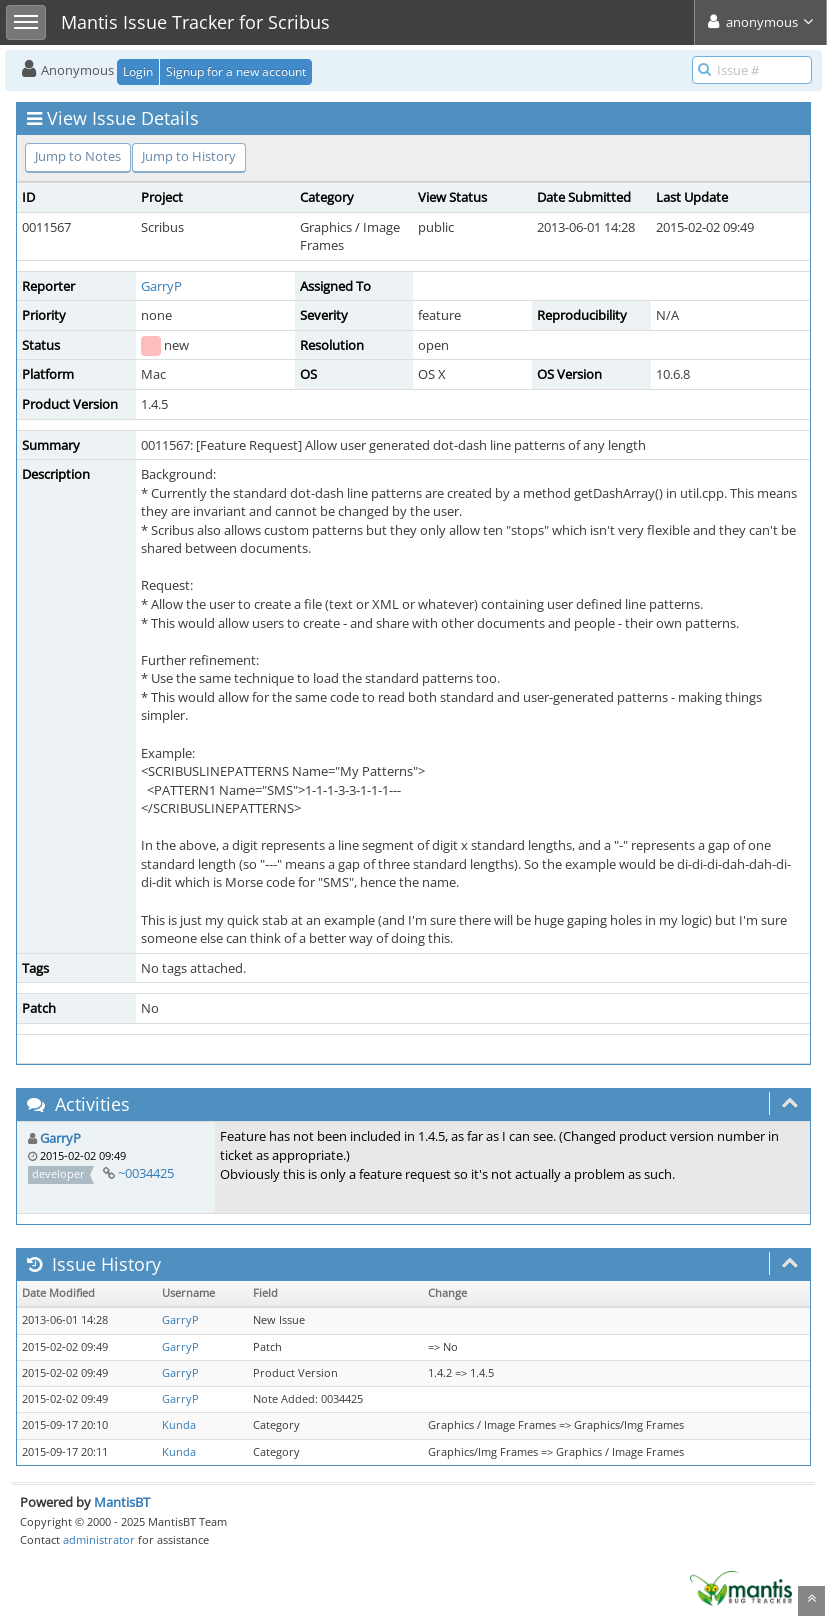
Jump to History (189, 156)
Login (138, 71)
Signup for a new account (236, 71)
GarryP (161, 286)
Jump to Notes (78, 156)
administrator (99, 1539)
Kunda (179, 1425)
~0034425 (146, 1173)
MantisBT (122, 1502)
